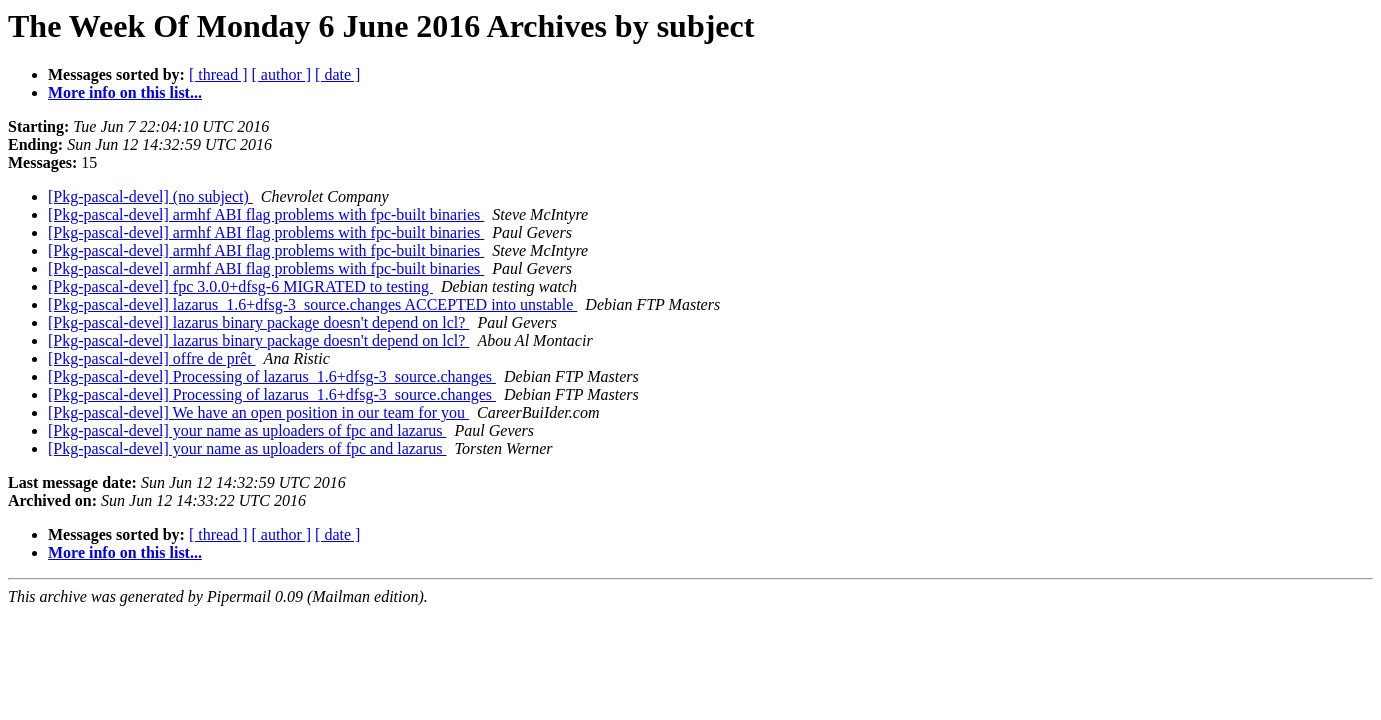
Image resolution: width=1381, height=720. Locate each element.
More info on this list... (125, 92)
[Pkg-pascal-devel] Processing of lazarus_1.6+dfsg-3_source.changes (272, 376)
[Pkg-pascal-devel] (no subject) (150, 196)
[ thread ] (218, 74)
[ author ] (282, 74)
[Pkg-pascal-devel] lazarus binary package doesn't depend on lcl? (258, 322)
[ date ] (337, 74)
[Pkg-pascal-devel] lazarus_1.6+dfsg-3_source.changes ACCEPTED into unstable (312, 304)
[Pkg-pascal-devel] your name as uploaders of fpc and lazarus (247, 430)
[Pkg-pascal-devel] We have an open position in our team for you (258, 412)
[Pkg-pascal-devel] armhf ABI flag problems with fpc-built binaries (266, 214)
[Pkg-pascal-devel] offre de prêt (152, 358)
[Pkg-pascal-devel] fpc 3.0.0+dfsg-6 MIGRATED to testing (240, 286)
